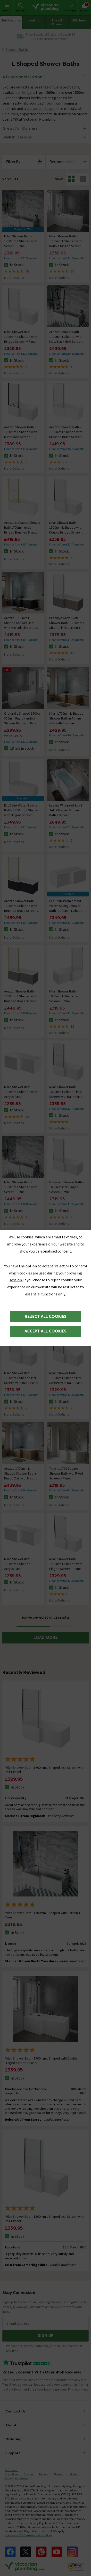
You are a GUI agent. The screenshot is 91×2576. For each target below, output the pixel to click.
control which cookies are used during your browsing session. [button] (48, 1273)
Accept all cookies (45, 1331)
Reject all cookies (45, 1316)
